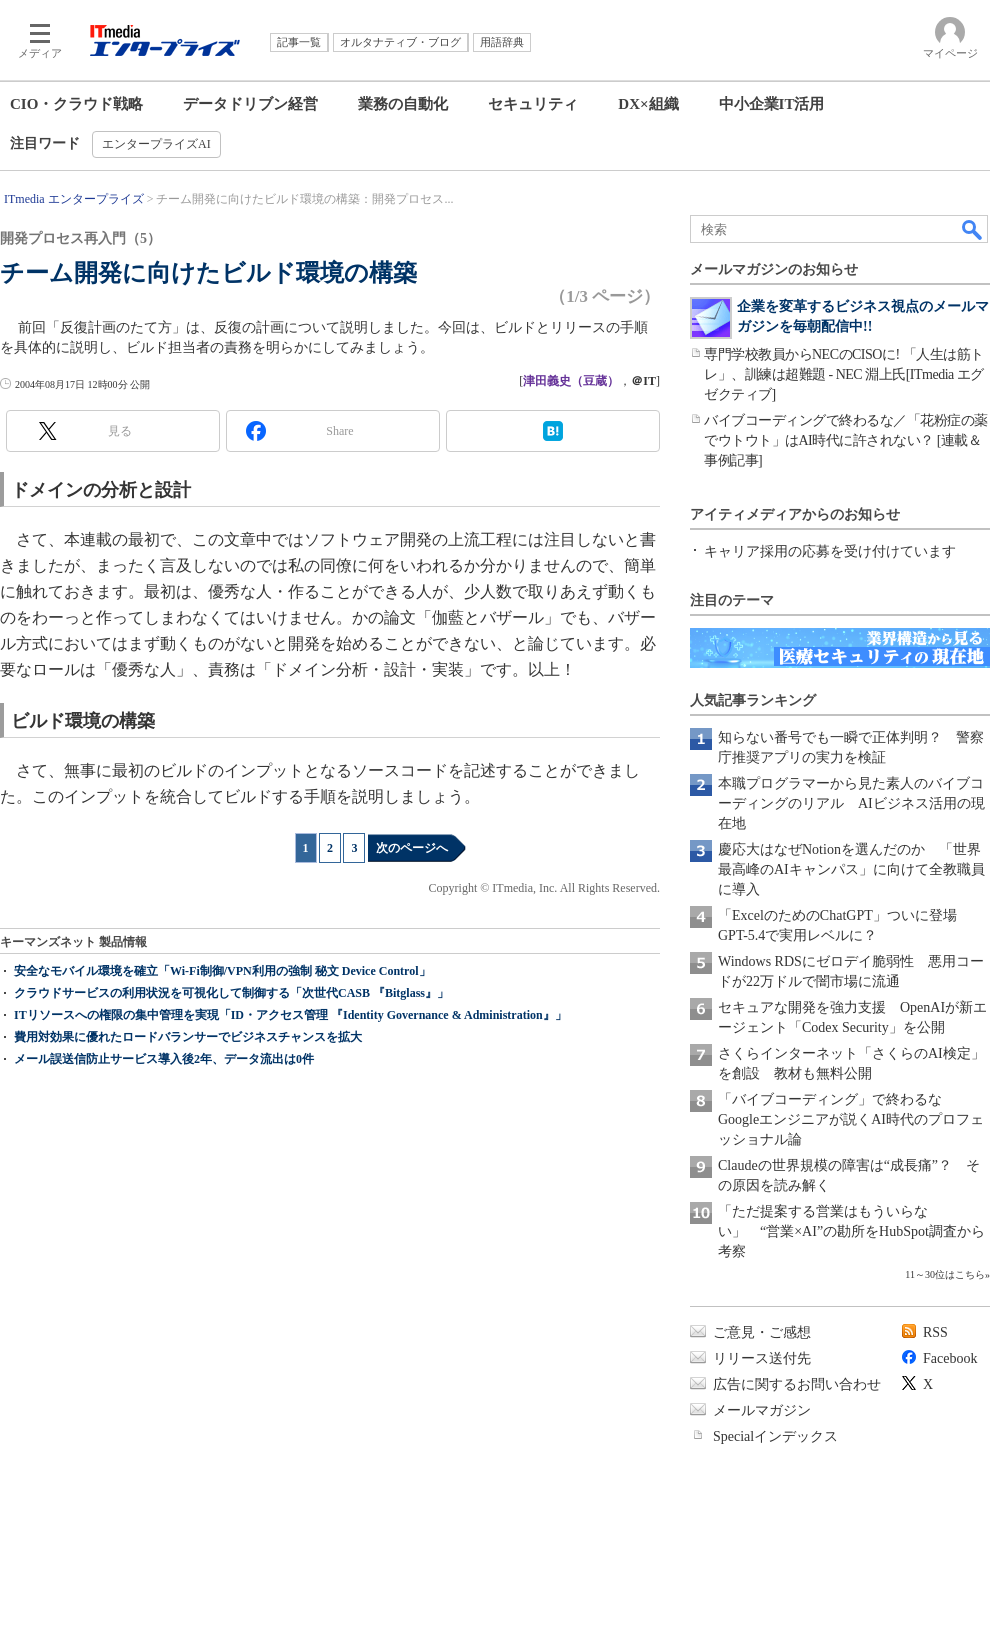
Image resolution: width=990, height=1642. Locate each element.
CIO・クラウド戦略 (76, 104)
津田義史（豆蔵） (571, 381)
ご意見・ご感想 (762, 1332)
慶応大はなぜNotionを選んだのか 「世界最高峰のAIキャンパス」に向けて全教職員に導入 (851, 869)
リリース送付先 (762, 1358)
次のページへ (412, 848)
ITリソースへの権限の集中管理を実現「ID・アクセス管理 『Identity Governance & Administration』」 (290, 1015)
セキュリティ (533, 104)
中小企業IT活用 (772, 104)
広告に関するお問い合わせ (797, 1384)
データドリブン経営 (250, 104)
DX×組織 (648, 104)
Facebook (950, 1358)
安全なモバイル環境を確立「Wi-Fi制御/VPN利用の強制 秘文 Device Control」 (222, 971)
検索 (973, 229)
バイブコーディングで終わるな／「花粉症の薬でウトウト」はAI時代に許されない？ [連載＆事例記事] (846, 440)
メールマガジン (762, 1410)
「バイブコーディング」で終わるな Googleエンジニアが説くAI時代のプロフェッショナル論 (851, 1119)
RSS (935, 1332)
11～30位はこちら (945, 1274)
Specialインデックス (775, 1436)
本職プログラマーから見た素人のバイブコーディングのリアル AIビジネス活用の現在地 (851, 803)
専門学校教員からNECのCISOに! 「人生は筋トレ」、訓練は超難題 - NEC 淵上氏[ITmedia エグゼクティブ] (844, 374)
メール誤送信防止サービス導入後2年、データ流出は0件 (164, 1059)
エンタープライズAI (156, 144)
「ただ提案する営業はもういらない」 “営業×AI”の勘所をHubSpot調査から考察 (851, 1231)
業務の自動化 (403, 104)
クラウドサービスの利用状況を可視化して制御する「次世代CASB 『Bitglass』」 (231, 993)
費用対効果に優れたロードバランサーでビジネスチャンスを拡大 (188, 1037)
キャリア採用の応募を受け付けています (830, 551)
